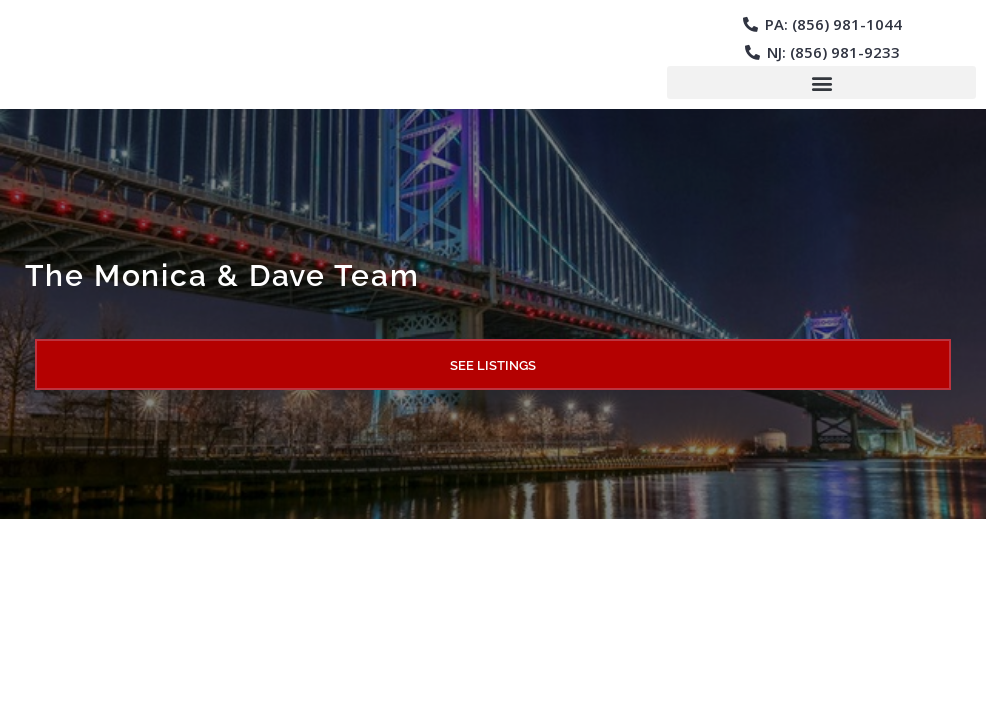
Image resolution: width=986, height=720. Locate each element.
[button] (821, 82)
